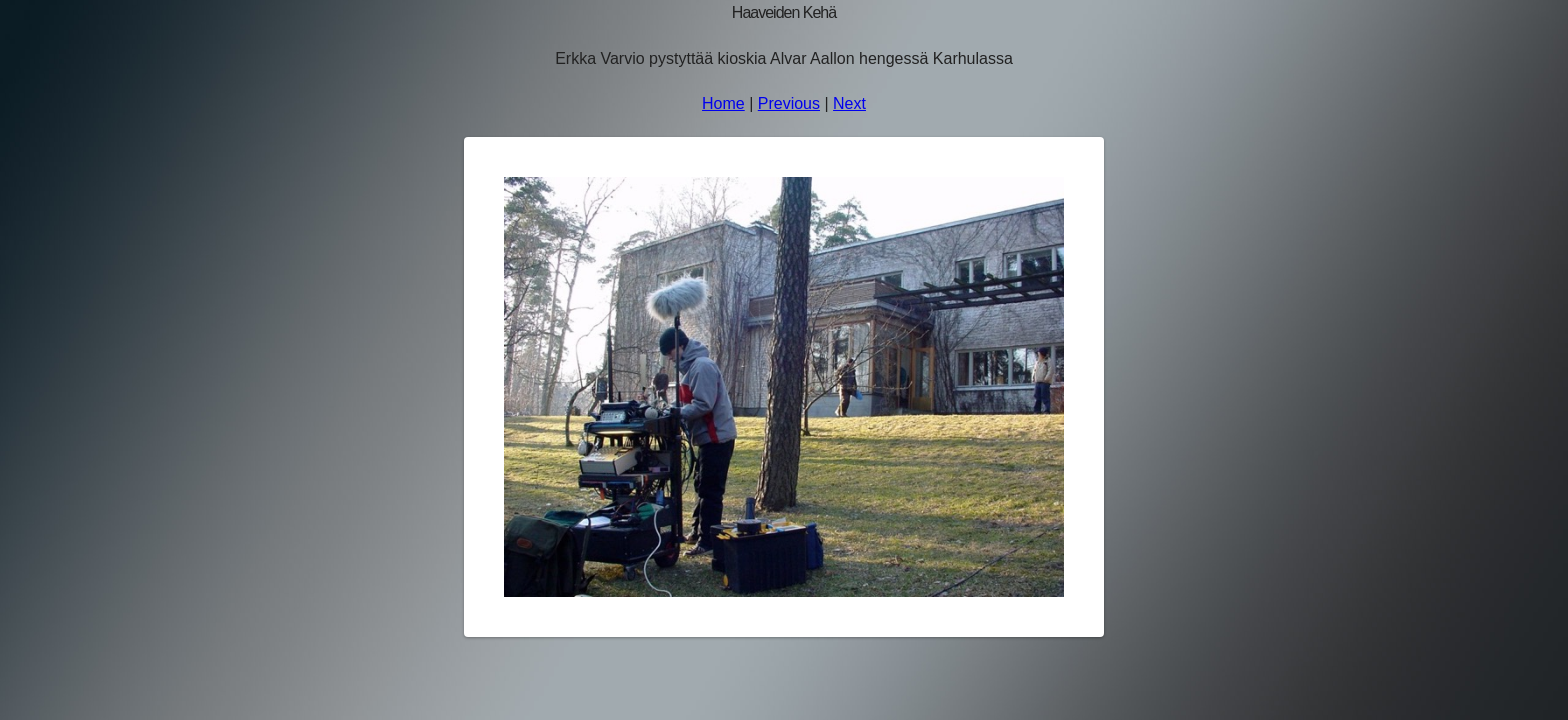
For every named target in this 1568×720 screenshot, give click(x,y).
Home (723, 103)
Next (849, 103)
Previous (789, 103)
